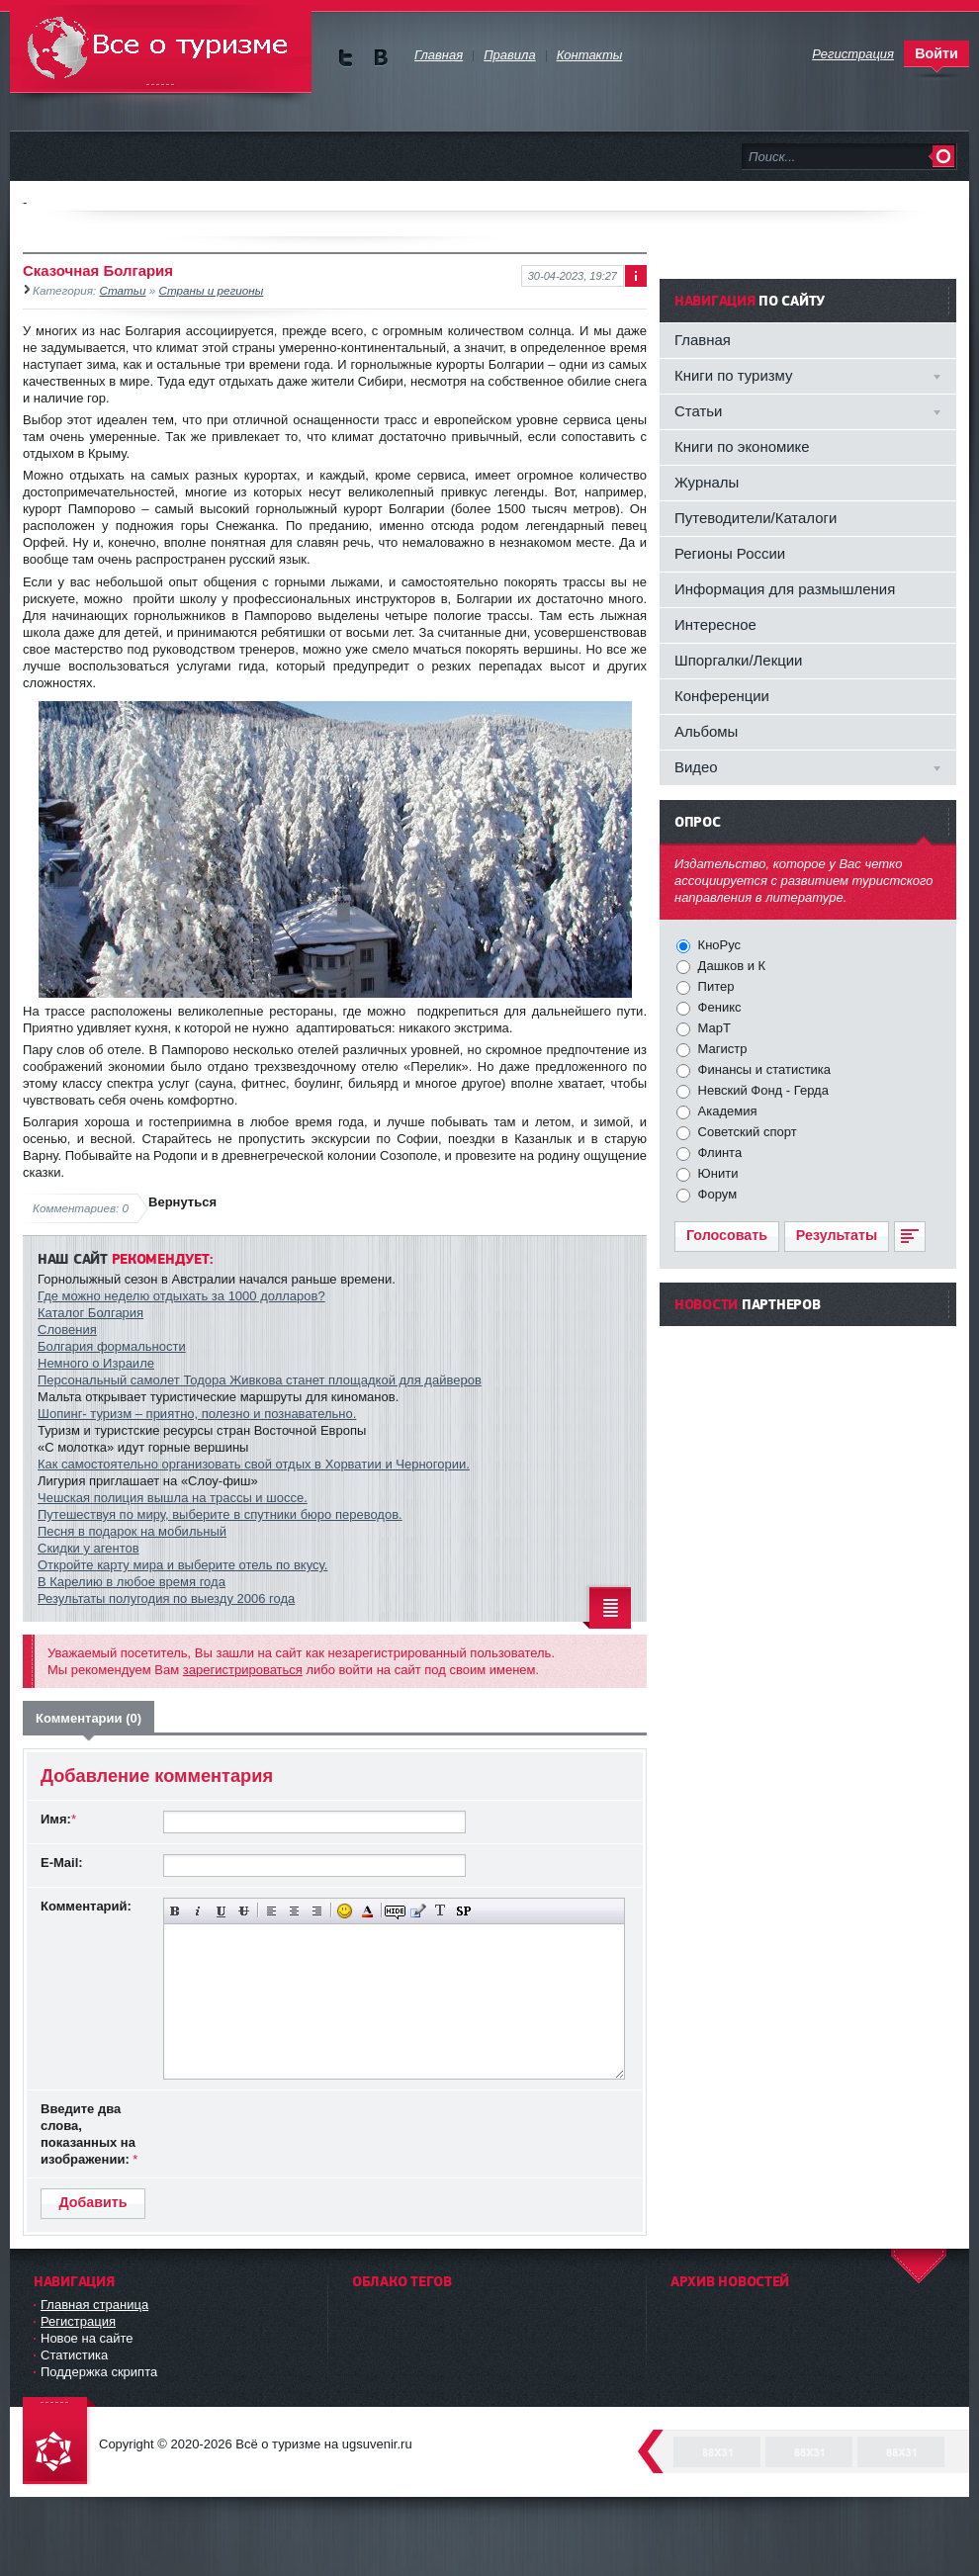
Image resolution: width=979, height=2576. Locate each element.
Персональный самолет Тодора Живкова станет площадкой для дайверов (260, 1380)
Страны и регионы (210, 290)
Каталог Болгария (90, 1312)
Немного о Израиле (96, 1363)
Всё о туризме (161, 49)
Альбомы (706, 731)
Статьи (123, 290)
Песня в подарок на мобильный (132, 1531)
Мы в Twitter (345, 58)
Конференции (721, 695)
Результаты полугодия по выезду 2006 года (166, 1598)
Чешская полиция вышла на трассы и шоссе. (173, 1497)
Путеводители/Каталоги (755, 517)
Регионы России (729, 553)
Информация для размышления (784, 588)
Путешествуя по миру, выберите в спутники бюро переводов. (220, 1514)
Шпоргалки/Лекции (738, 660)
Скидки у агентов (88, 1548)
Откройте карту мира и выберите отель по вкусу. (182, 1564)
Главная (702, 339)
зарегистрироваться (243, 1669)
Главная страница (94, 2304)
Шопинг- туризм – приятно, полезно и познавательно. (197, 1413)
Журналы (706, 482)
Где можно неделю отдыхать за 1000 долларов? (181, 1295)
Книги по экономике (742, 446)
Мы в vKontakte (380, 58)
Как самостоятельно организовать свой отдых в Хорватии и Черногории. (254, 1464)
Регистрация (78, 2321)
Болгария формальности (112, 1346)
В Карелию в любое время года (131, 1581)
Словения (67, 1329)
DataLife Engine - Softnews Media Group (59, 2442)
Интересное (715, 624)
